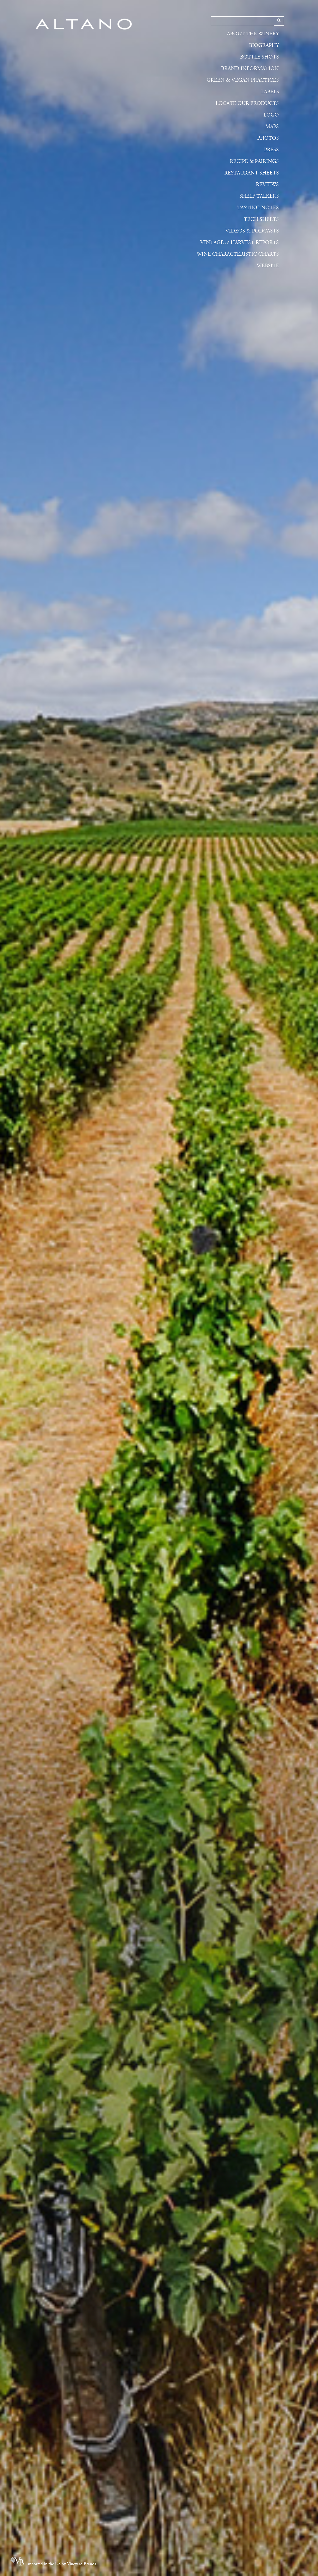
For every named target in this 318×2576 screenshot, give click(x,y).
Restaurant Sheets (251, 173)
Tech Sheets (261, 219)
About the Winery (253, 34)
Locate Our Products (247, 103)
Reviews (267, 185)
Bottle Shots (259, 57)
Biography (264, 45)
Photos (268, 138)
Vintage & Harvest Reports (239, 243)
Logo (271, 115)
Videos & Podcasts (252, 231)
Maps (272, 127)
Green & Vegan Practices (243, 80)
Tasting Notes (258, 208)
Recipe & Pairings (254, 161)
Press (271, 150)
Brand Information (250, 69)
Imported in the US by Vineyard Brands (61, 2564)
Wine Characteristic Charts (238, 254)
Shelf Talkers (259, 196)
